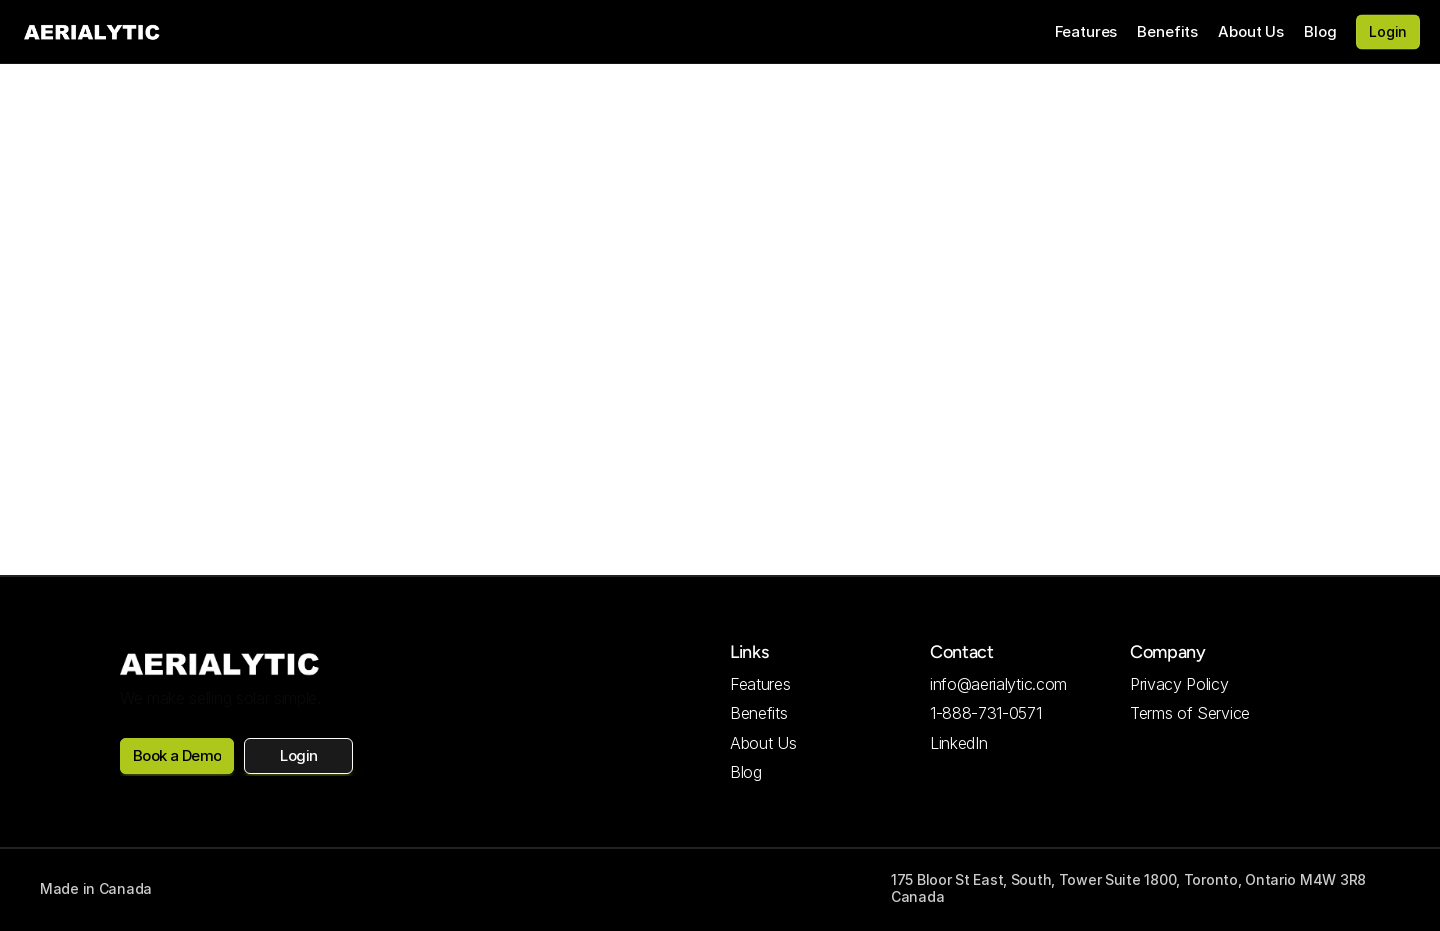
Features (1086, 31)
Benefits (1167, 31)
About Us (1251, 31)
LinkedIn (958, 743)
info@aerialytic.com (998, 684)
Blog (1320, 31)
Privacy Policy (1179, 684)
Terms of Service (1190, 713)
